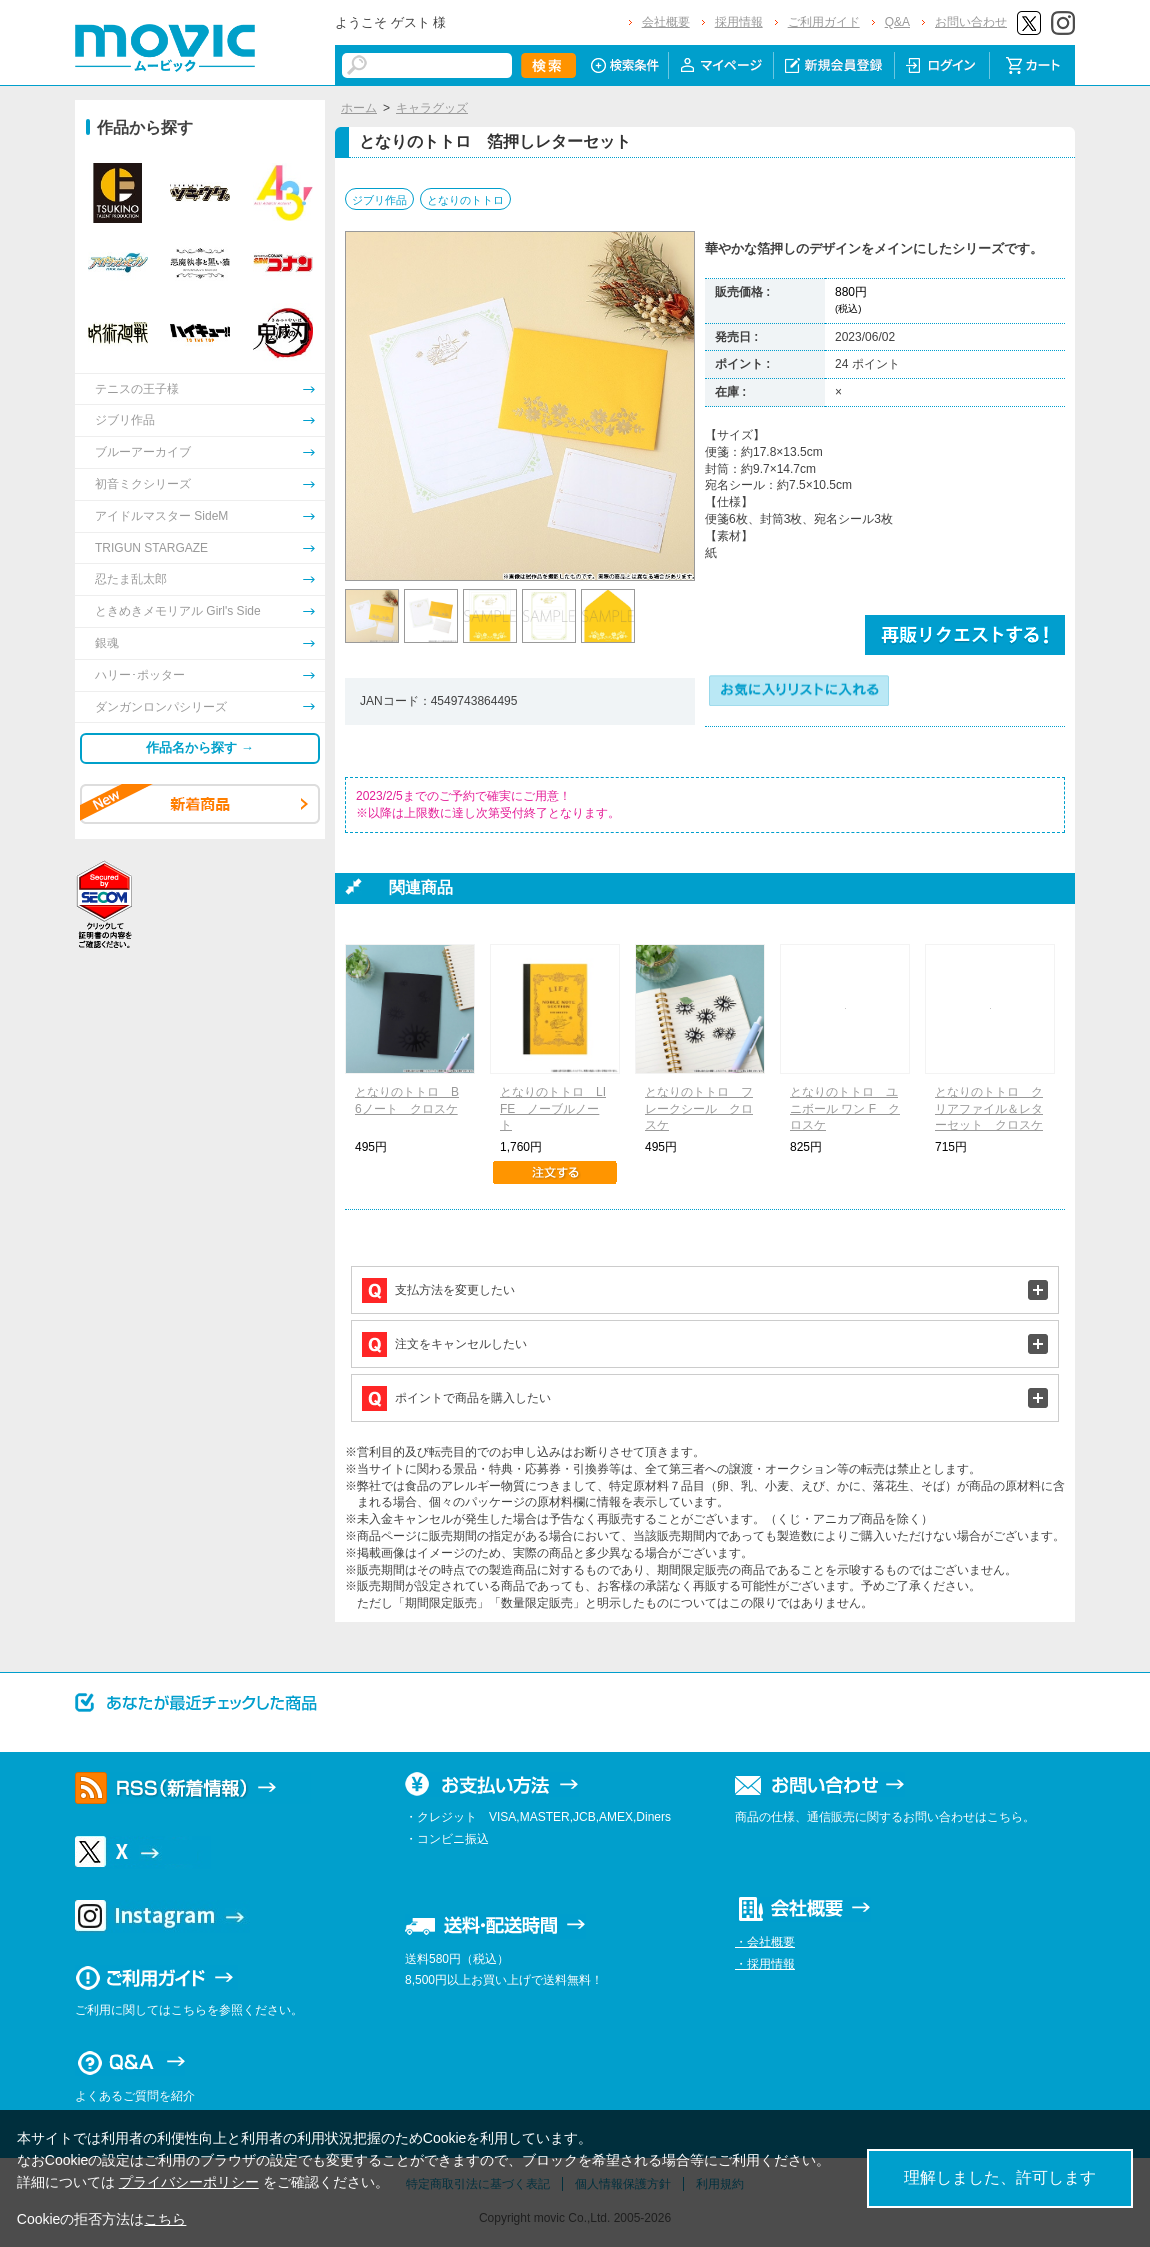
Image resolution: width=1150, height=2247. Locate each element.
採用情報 (739, 22)
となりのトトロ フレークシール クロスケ (699, 1109)
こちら (165, 2219)
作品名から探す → (200, 747)
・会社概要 (765, 1942)
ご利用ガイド (824, 22)
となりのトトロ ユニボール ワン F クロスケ (845, 1109)
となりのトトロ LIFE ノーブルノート (553, 1109)
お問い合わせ (971, 22)
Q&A (897, 22)
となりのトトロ (465, 200)
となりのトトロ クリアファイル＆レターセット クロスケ (989, 1109)
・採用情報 (765, 1964)
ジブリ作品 (379, 200)
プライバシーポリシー (189, 2182)
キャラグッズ (432, 108)
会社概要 (666, 22)
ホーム (359, 108)
